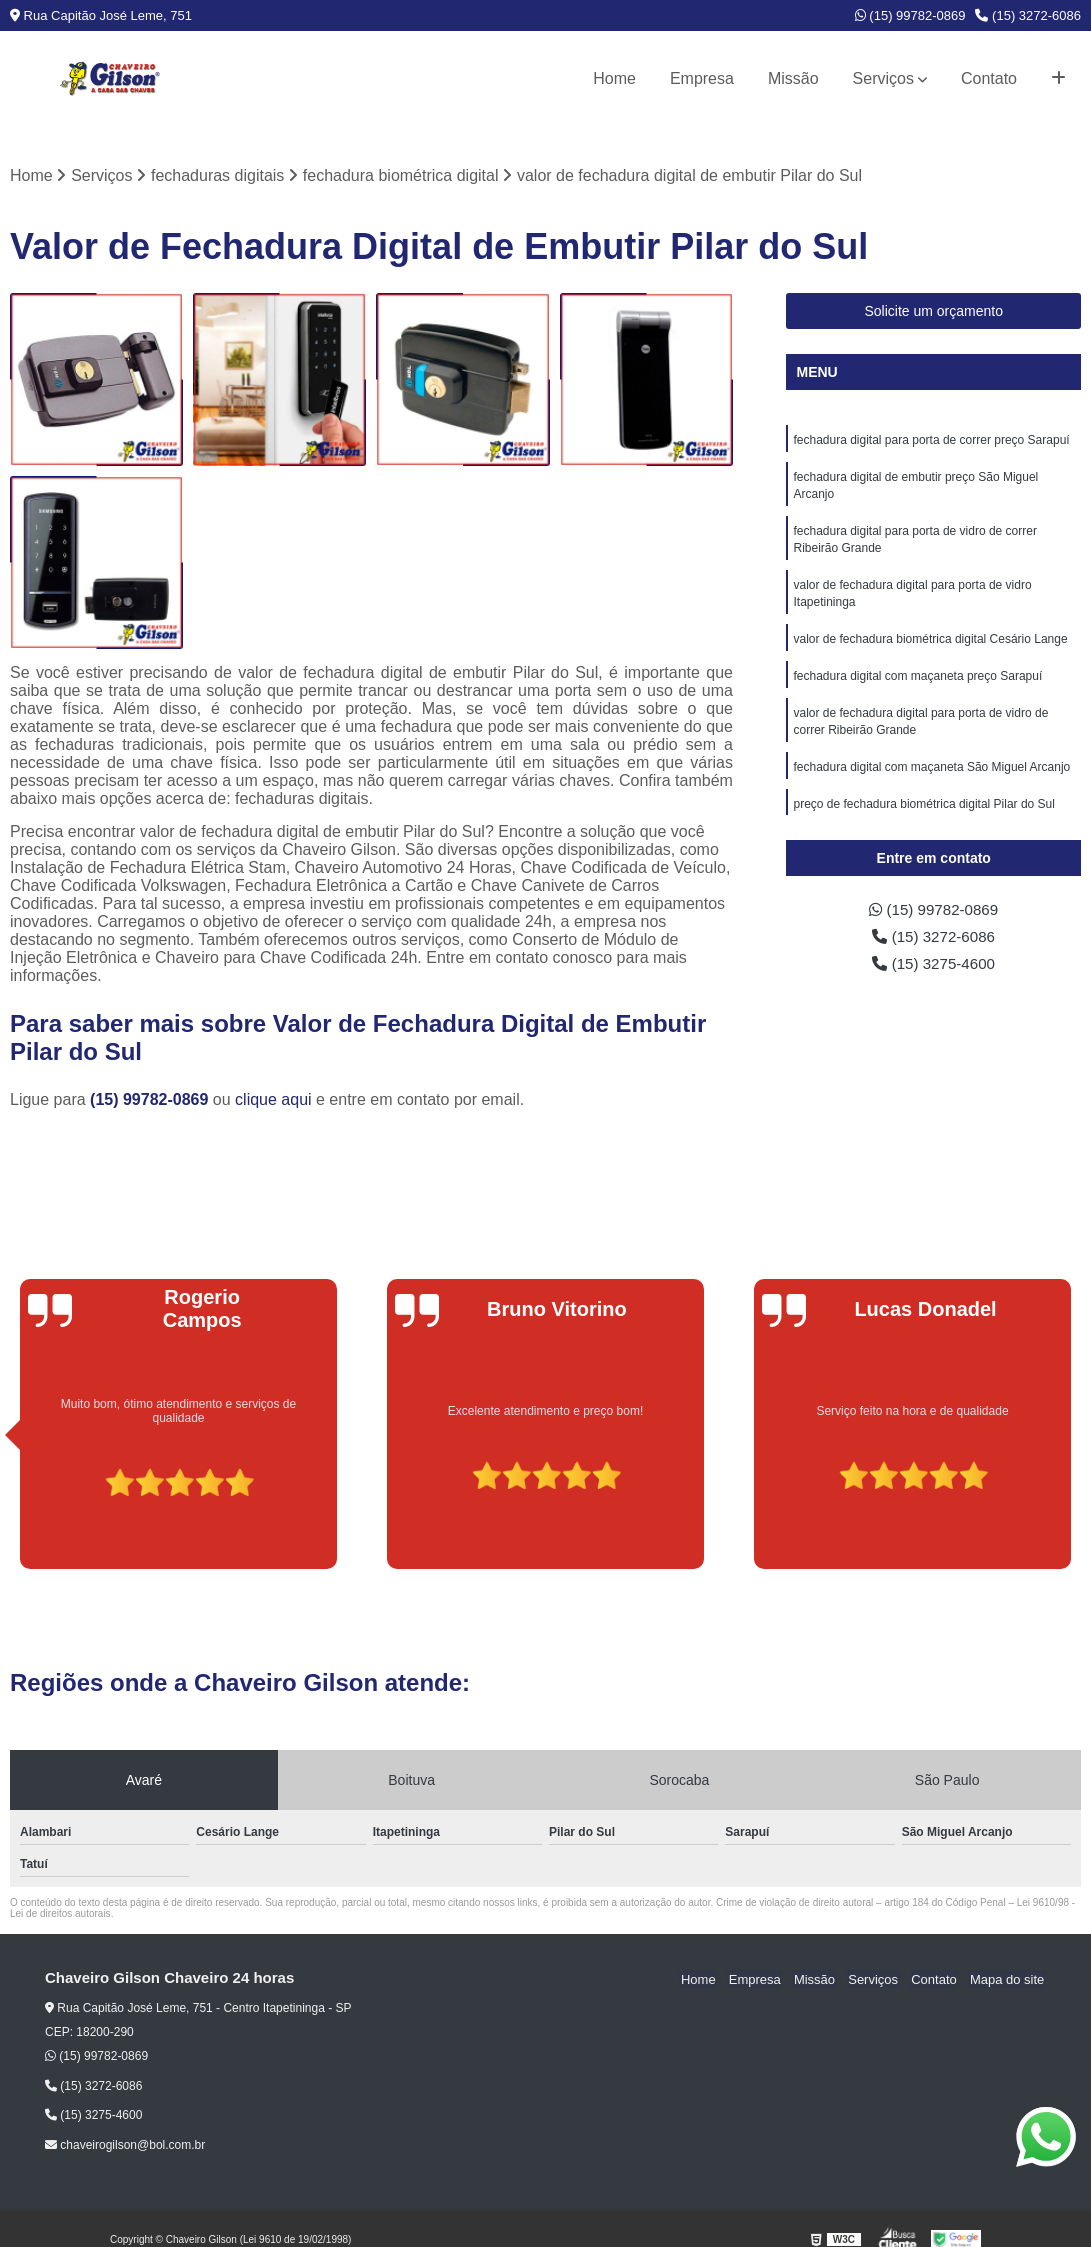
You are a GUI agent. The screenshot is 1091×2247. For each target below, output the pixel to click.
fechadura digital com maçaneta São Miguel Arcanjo (931, 779)
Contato (989, 78)
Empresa (702, 78)
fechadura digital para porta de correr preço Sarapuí (931, 441)
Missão (793, 78)
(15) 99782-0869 (910, 15)
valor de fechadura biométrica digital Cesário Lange (930, 647)
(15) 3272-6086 (1028, 15)
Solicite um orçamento (933, 312)
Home (614, 78)
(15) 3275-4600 (934, 966)
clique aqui (273, 1100)
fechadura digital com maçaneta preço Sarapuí (917, 685)
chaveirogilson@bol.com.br (125, 2146)
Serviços (883, 78)
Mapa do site (1008, 1979)
